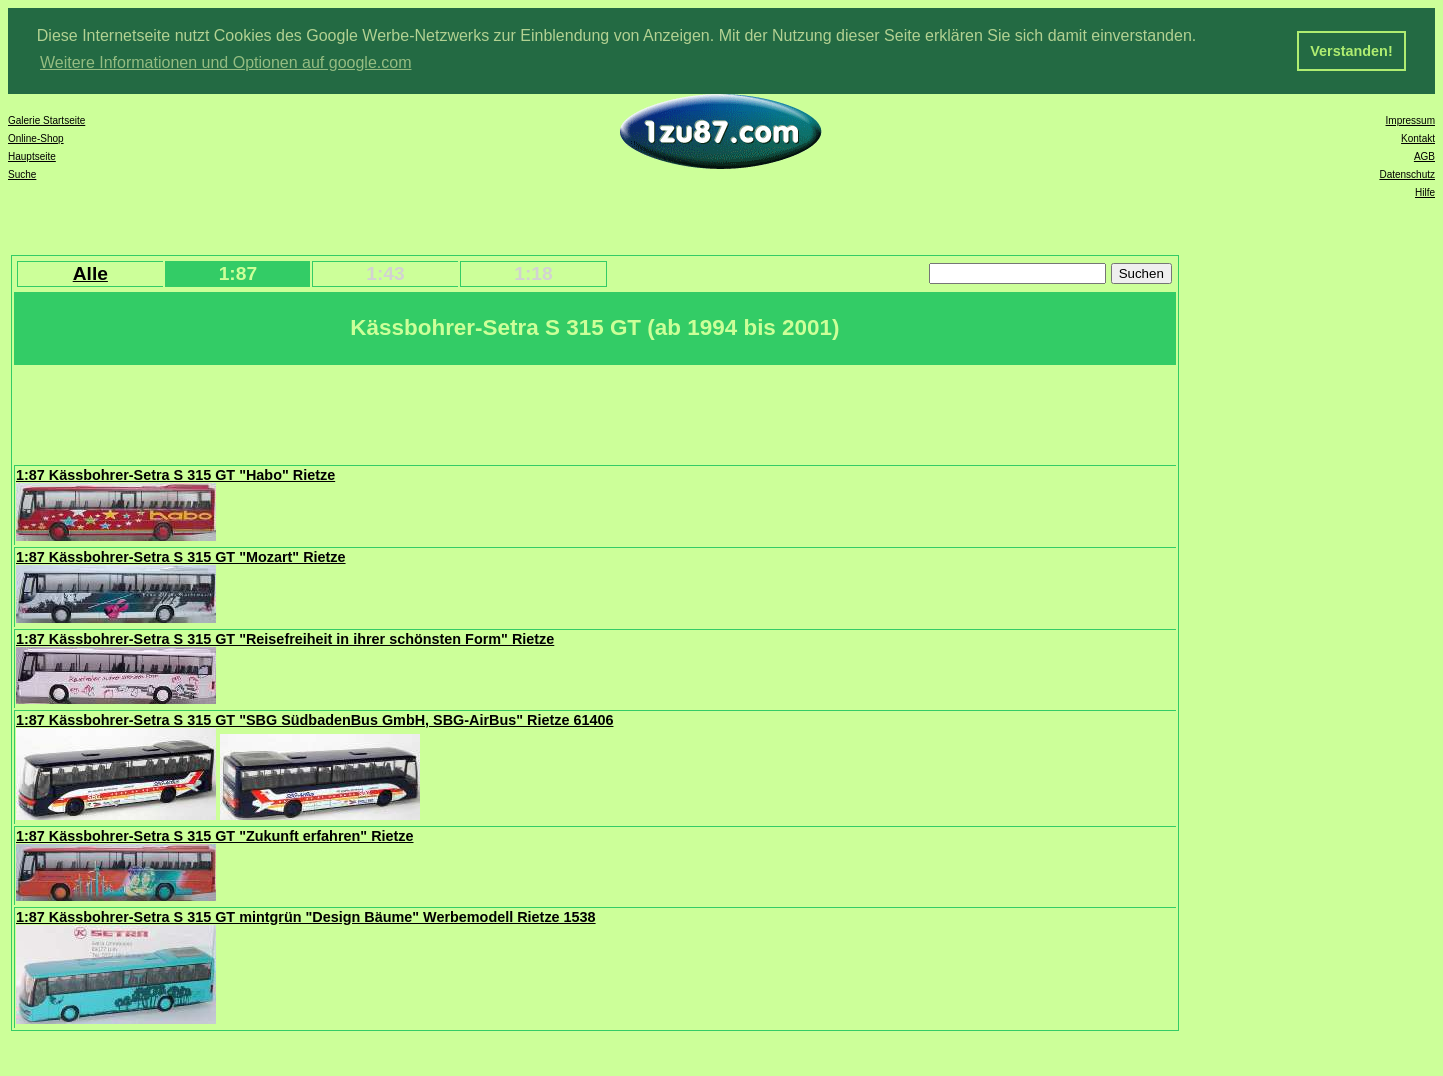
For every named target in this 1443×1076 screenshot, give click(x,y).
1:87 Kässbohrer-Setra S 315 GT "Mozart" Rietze (181, 555)
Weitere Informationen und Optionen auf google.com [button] (226, 62)
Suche (22, 172)
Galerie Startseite (46, 118)
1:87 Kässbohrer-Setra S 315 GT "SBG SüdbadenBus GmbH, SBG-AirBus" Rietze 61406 (314, 718)
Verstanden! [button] (1351, 51)
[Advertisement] (379, 411)
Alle (90, 271)
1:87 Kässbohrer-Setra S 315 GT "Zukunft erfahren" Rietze (215, 834)
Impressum (1410, 118)
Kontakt (1418, 136)
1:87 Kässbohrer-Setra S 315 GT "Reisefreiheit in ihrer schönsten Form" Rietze (285, 637)
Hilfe (1425, 190)
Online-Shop (36, 136)
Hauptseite (32, 154)
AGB (1424, 154)
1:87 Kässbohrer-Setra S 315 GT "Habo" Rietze (175, 473)
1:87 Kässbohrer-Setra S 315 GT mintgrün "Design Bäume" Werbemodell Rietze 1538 (306, 915)
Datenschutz (1407, 172)
